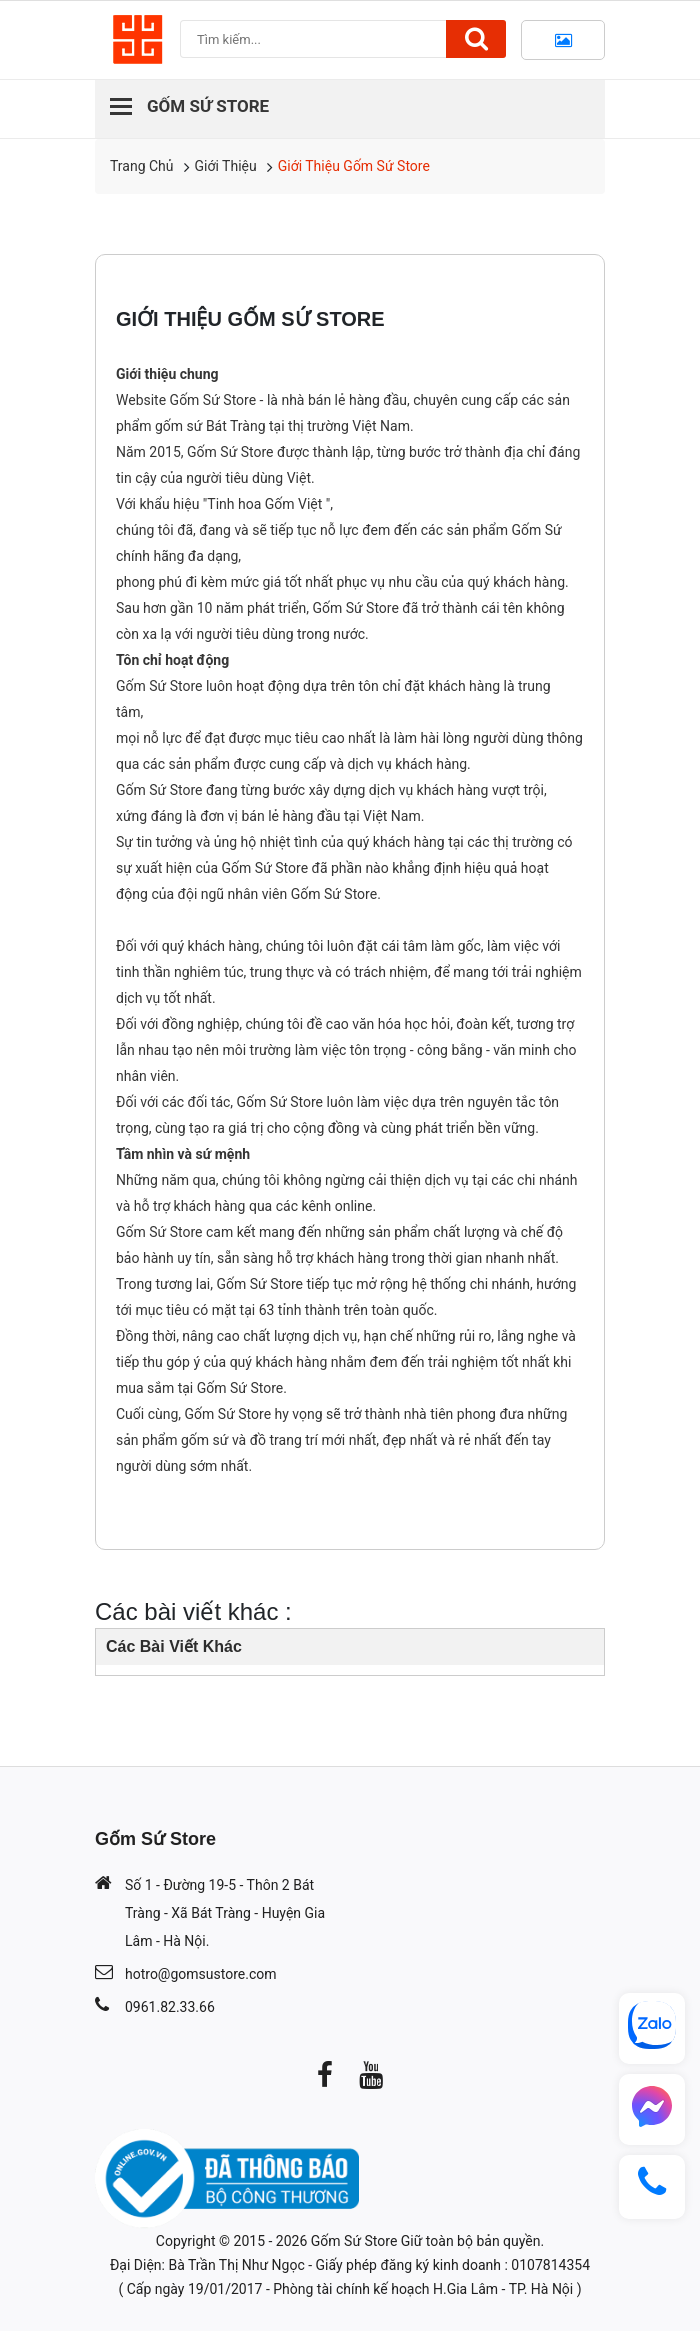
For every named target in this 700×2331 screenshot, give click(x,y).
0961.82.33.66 (170, 2007)
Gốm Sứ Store (354, 2241)
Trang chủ (142, 166)
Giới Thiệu (226, 166)
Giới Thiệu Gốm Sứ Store (354, 166)
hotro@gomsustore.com (200, 1974)
